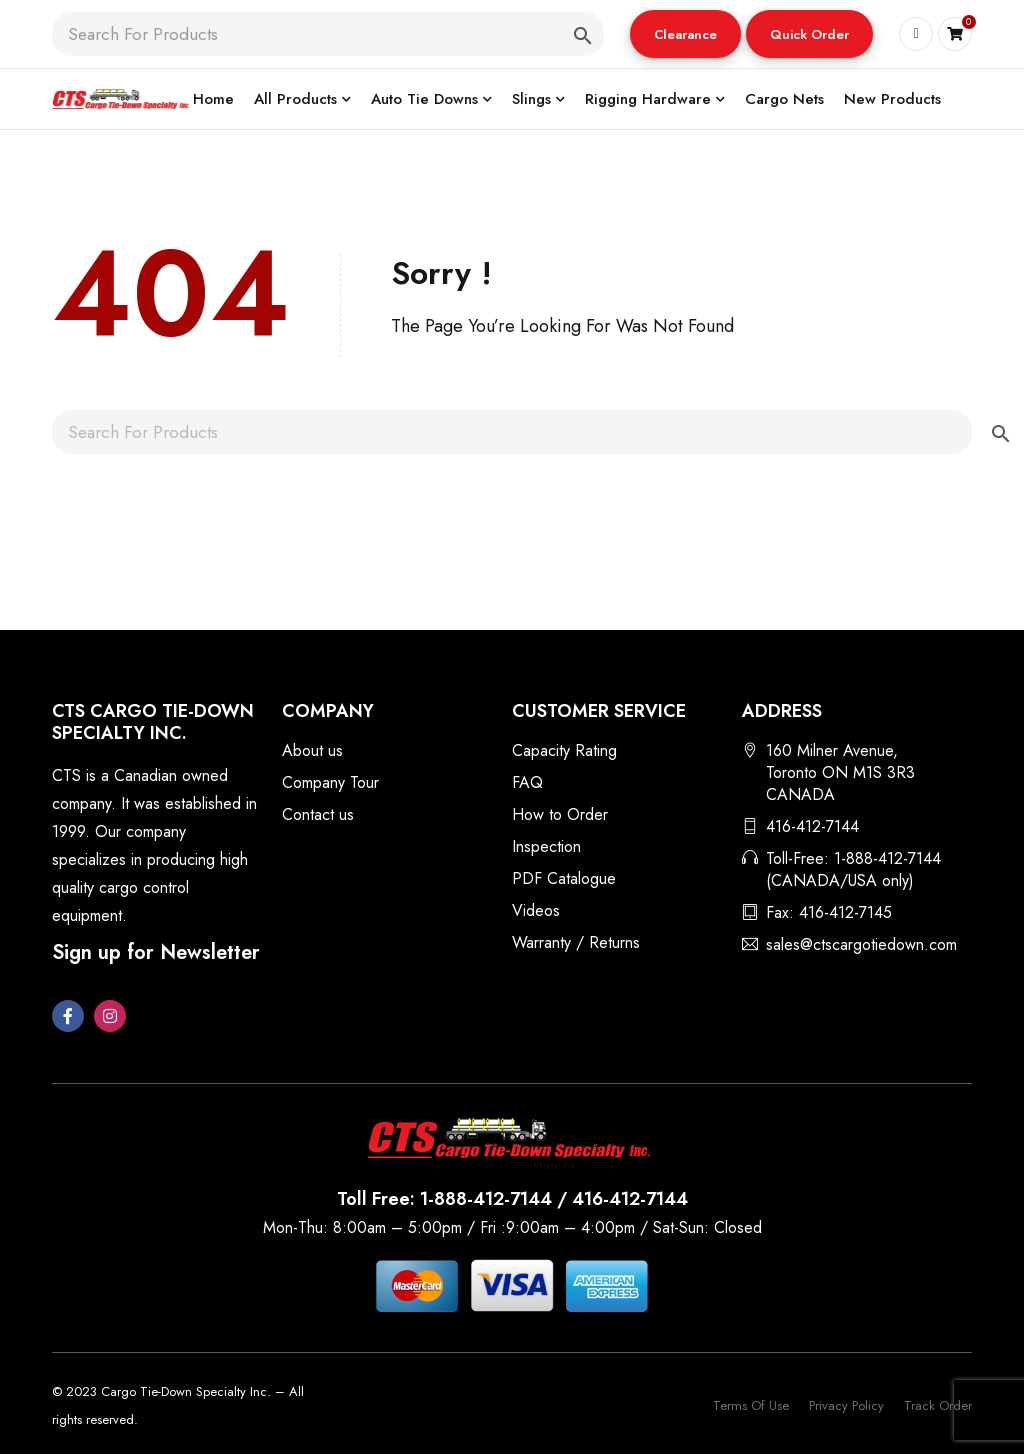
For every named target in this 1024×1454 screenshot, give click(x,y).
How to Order (560, 814)
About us (312, 750)
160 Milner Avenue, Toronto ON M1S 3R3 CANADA (840, 772)
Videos (536, 910)
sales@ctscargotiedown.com (861, 944)
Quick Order (809, 34)
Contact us (318, 814)
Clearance (685, 34)
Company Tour (330, 782)
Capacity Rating (564, 750)
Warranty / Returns (576, 942)
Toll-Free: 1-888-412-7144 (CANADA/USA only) (853, 869)
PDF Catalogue (564, 878)
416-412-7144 (812, 826)
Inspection (546, 846)
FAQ (527, 782)
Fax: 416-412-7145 (829, 912)
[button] (685, 34)
